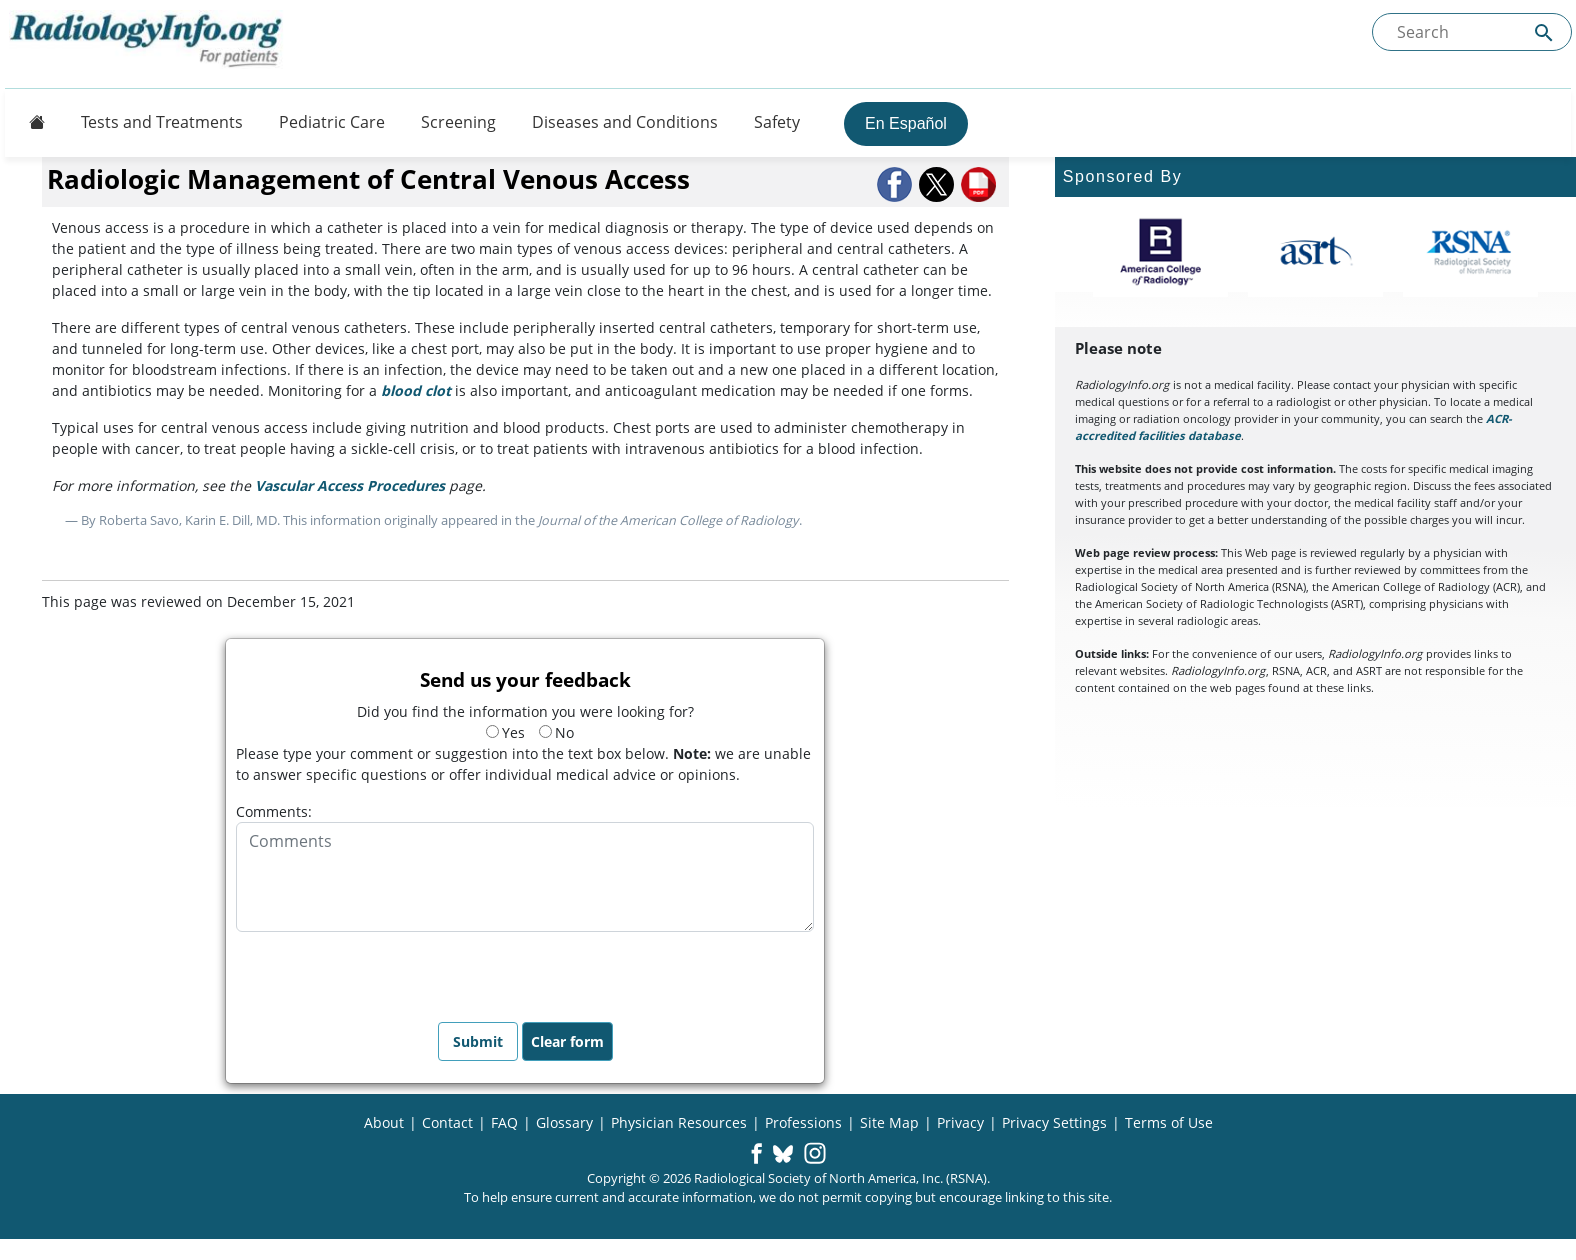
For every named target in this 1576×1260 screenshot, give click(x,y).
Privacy (960, 1122)
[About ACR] (1160, 252)
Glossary (564, 1122)
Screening (458, 122)
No (556, 732)
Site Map (889, 1122)
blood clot (416, 390)
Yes (505, 732)
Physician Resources (679, 1122)
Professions (803, 1122)
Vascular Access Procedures (350, 485)
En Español (906, 123)
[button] (896, 184)
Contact (447, 1122)
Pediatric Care (332, 122)
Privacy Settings (1054, 1122)
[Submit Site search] (1544, 32)
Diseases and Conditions (625, 122)
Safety (777, 122)
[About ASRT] (1315, 252)
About (384, 1122)
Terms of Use (1169, 1122)
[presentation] (388, 971)
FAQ (504, 1122)
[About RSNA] (1470, 252)
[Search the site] (1472, 32)
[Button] (31, 122)
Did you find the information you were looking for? (525, 711)
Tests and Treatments (162, 122)
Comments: (274, 811)
